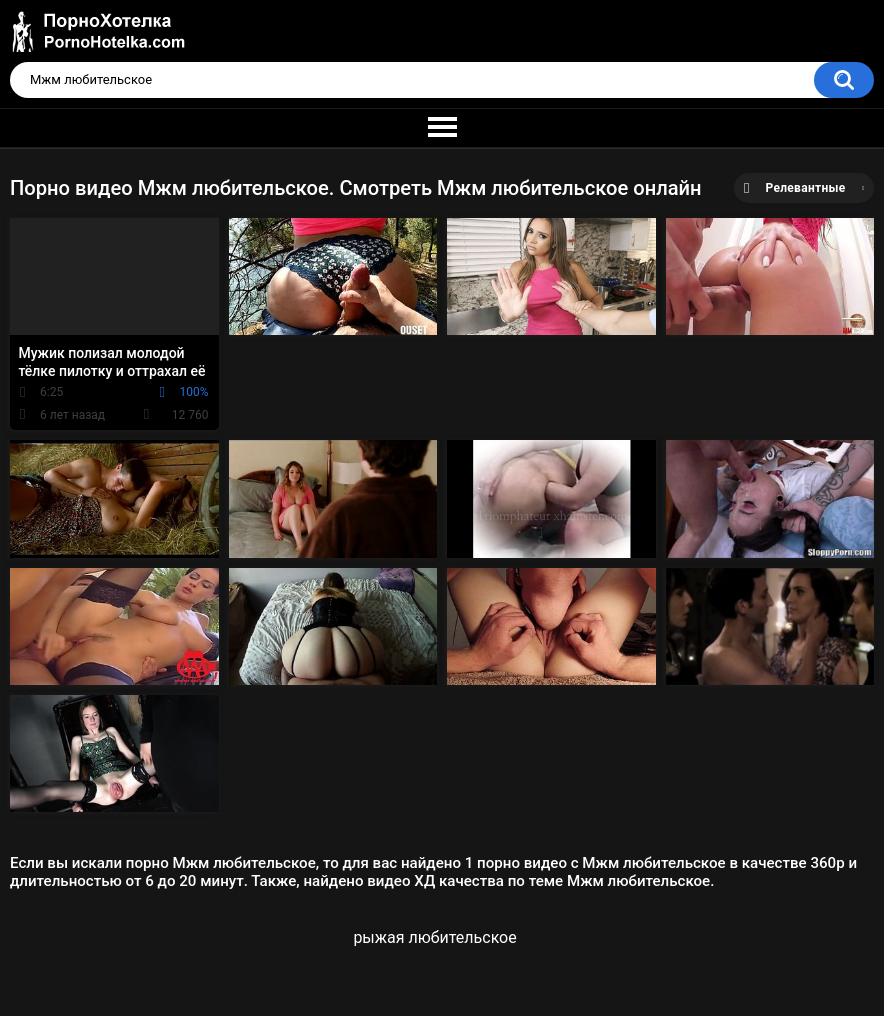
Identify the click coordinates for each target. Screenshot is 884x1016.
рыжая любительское (434, 937)
